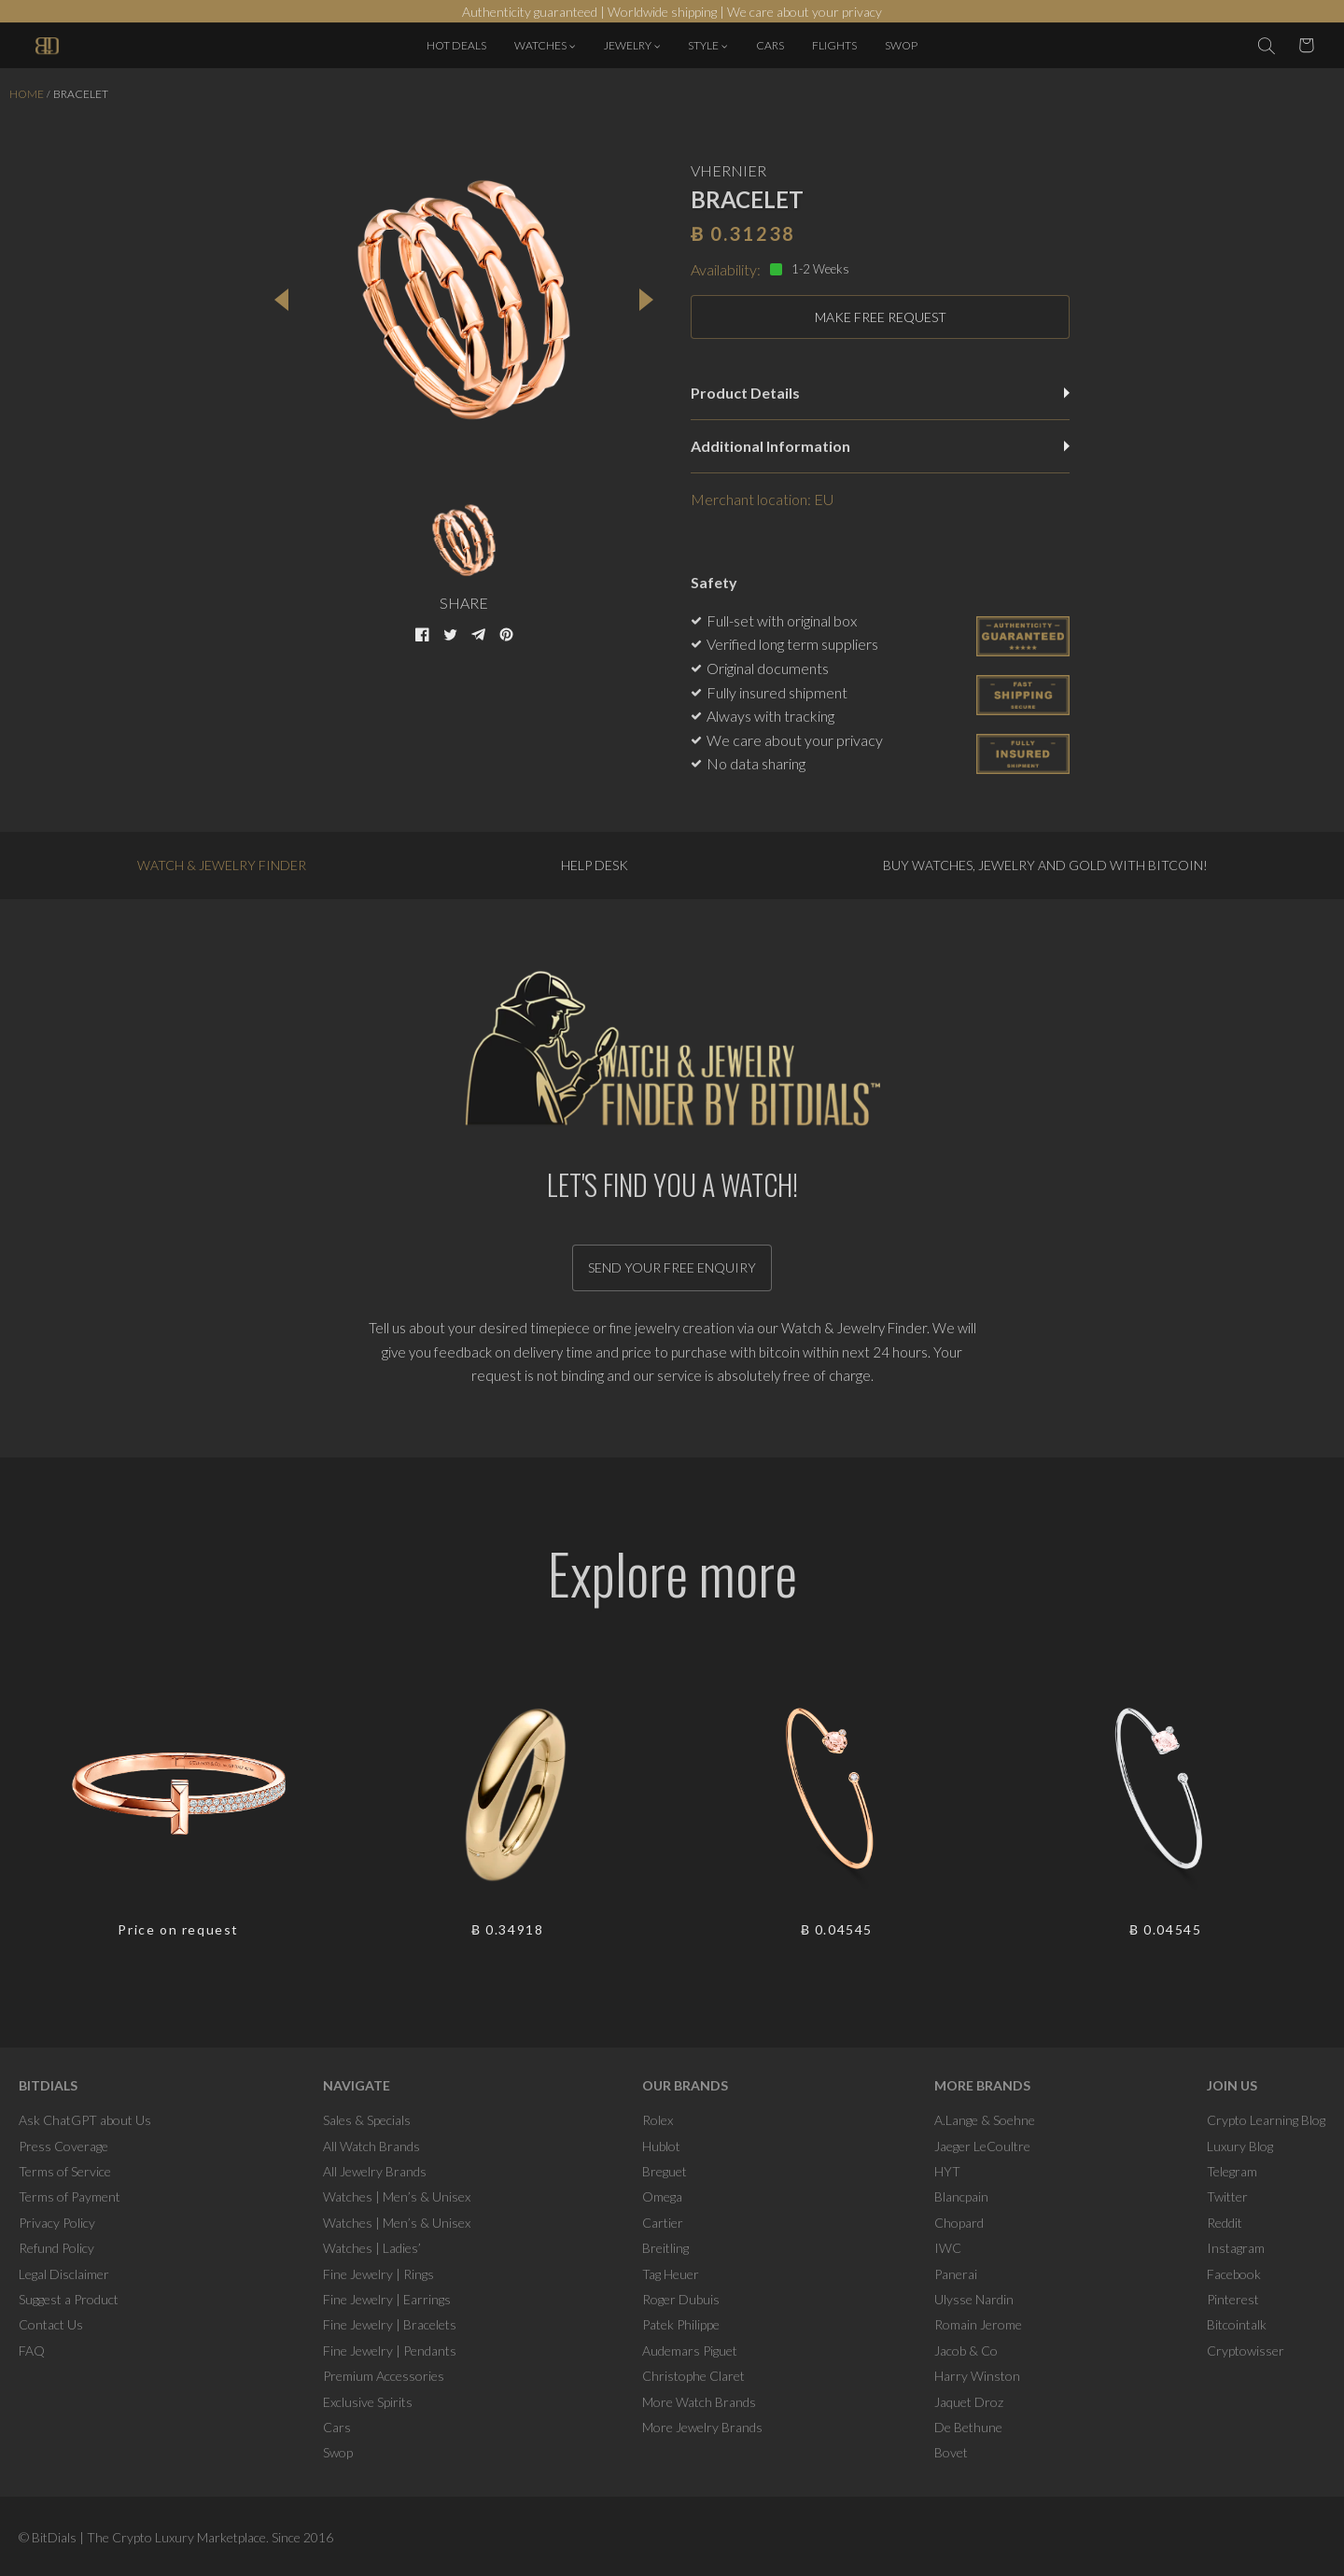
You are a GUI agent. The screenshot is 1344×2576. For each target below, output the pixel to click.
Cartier (662, 2223)
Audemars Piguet (689, 2350)
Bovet (951, 2452)
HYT (947, 2171)
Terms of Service (65, 2171)
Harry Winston (977, 2376)
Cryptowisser (1245, 2350)
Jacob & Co (966, 2350)
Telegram (1232, 2171)
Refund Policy (56, 2248)
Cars (337, 2427)
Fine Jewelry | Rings (378, 2274)
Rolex (657, 2120)
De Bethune (968, 2427)
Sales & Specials (367, 2120)
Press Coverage (63, 2146)
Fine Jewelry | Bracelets (389, 2324)
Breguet (664, 2171)
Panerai (955, 2274)
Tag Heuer (670, 2274)
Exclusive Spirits (368, 2402)
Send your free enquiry (672, 1267)
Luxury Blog (1240, 2146)
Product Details (880, 392)
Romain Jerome (978, 2324)
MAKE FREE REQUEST (880, 317)
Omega (662, 2196)
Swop (338, 2452)
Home (26, 94)
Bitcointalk (1237, 2324)
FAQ (32, 2350)
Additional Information (880, 446)
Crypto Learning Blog (1266, 2120)
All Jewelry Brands (375, 2171)
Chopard (959, 2223)
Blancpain (961, 2196)
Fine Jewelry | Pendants (389, 2350)
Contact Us (51, 2324)
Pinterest (1233, 2299)
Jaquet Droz (968, 2402)
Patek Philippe (681, 2324)
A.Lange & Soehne (984, 2120)
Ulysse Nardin (974, 2299)
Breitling (665, 2248)
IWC (947, 2248)
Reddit (1224, 2223)
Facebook (1234, 2274)
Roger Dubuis (681, 2299)
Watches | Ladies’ (372, 2248)
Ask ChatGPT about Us (85, 2120)
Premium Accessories (383, 2376)
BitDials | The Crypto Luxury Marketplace (149, 2537)
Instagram (1236, 2248)
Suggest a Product (69, 2299)
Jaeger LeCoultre (982, 2146)
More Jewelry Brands (702, 2427)
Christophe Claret (693, 2376)
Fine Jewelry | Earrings (387, 2299)
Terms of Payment (69, 2196)
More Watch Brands (699, 2402)
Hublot (661, 2146)
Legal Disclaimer (64, 2274)
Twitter (1227, 2196)
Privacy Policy (57, 2223)
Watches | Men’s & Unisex (396, 2196)
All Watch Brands (371, 2146)
